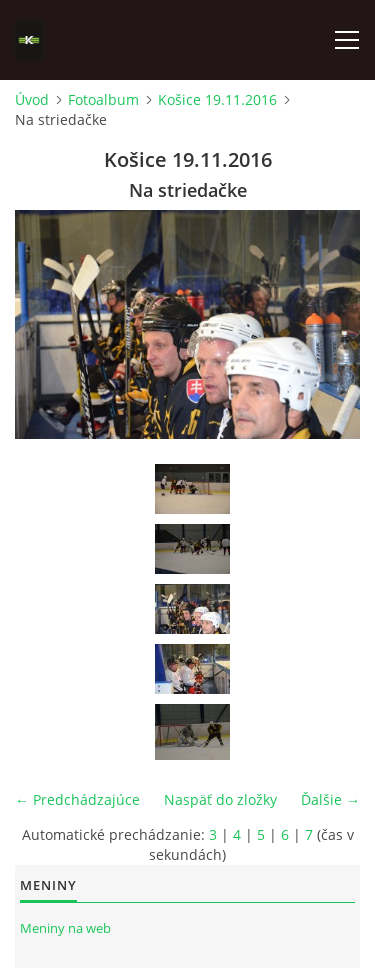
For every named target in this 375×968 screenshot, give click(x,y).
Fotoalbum (103, 99)
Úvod (32, 99)
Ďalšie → (330, 799)
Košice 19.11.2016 (217, 99)
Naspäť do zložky (220, 799)
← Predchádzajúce (77, 799)
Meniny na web (65, 928)
